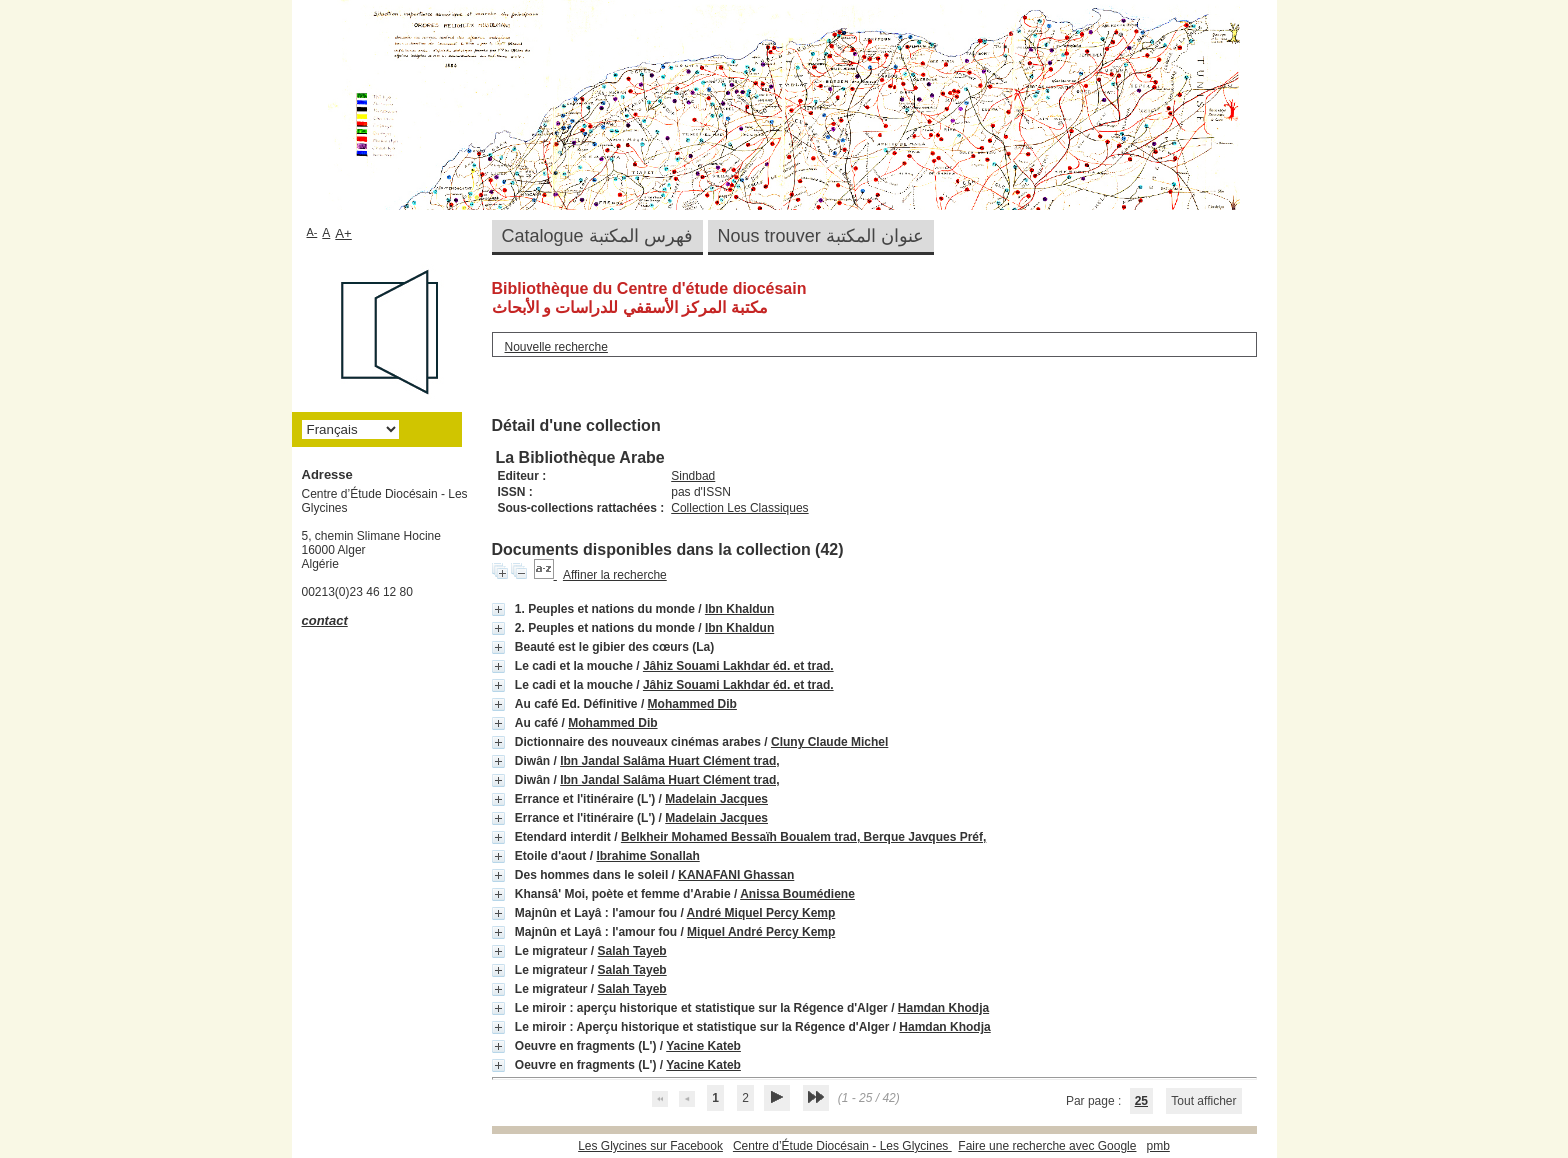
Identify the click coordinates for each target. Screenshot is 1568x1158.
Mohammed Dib (692, 704)
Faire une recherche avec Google (1047, 1146)
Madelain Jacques (716, 799)
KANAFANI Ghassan (736, 875)
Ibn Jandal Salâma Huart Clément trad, (669, 761)
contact (325, 620)
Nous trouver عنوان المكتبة (821, 236)
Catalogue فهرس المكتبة (597, 236)
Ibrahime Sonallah (647, 856)
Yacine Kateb (703, 1046)
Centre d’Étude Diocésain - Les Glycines (842, 1146)
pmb (1157, 1146)
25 (1141, 1101)
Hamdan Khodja (943, 1008)
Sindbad (693, 476)
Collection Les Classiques (739, 508)
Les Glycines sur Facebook (650, 1146)
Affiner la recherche (615, 575)
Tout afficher (1203, 1101)
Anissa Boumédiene (797, 894)
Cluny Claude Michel (829, 742)
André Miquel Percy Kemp (761, 913)
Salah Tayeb (632, 951)
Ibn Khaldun (739, 609)
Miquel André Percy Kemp (761, 932)
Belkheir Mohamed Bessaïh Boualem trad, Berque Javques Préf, (803, 837)
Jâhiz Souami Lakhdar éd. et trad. (738, 666)
